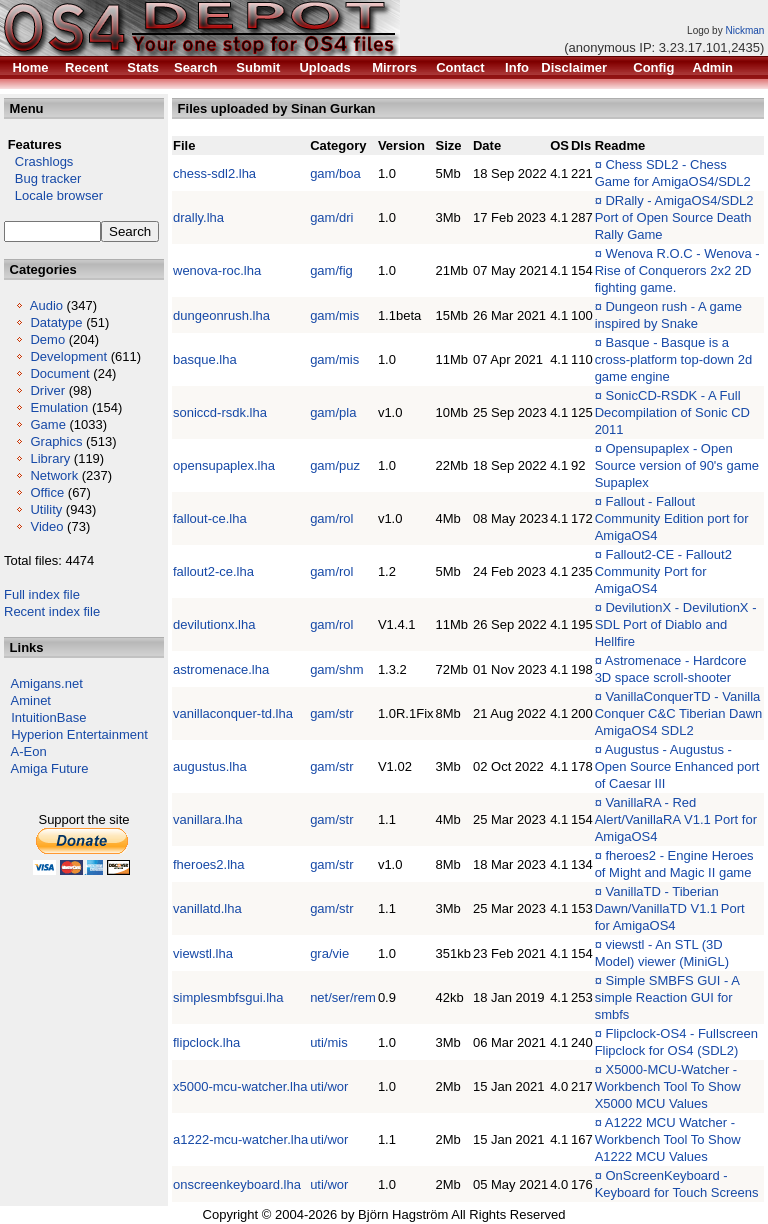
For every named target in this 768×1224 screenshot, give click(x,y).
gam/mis (334, 315)
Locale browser (53, 195)
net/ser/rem (343, 997)
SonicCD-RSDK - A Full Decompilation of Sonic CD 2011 (672, 412)
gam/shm (336, 669)
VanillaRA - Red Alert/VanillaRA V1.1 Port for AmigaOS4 (676, 819)
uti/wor (329, 1086)
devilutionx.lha (214, 624)
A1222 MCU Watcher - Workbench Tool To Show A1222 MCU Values (668, 1139)
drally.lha (198, 217)
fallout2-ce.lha (213, 571)
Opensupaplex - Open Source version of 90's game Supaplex (677, 465)
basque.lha (205, 359)
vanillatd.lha (207, 908)
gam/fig (331, 270)
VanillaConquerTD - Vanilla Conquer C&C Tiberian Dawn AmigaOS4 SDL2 (679, 713)
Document (59, 373)
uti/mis (329, 1042)
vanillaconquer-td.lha (233, 713)
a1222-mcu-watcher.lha (240, 1139)
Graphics (56, 441)
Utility (46, 509)
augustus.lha (210, 766)
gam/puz (335, 465)
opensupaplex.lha (224, 465)
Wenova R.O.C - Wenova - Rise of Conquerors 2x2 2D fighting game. (677, 270)
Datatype (56, 322)
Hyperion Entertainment (79, 734)
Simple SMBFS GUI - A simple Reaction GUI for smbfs (667, 997)
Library (50, 458)
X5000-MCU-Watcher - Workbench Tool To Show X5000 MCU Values (668, 1086)
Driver (47, 390)
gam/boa (335, 173)
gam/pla (333, 412)
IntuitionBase (48, 717)
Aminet (31, 700)
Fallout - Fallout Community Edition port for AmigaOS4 (672, 518)
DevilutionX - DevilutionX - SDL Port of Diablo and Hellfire (676, 624)
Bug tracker (42, 178)
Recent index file (52, 611)
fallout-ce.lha (210, 518)
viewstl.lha (203, 953)
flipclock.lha (206, 1042)
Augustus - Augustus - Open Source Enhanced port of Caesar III (677, 766)
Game (47, 424)
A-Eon (29, 751)
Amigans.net (47, 683)
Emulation (59, 407)
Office (47, 492)
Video (46, 526)
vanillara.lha (207, 819)
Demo (47, 339)
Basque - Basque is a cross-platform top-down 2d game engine (674, 359)
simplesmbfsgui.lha (228, 997)
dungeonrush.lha (221, 315)
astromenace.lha (221, 669)
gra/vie (329, 953)
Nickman (744, 30)
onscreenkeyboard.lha (237, 1184)
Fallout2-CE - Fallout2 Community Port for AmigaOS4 (663, 571)
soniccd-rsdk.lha (220, 412)
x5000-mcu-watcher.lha (240, 1086)
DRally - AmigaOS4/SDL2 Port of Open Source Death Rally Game (674, 217)
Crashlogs (38, 161)
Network (54, 475)
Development (68, 356)
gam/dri (331, 217)
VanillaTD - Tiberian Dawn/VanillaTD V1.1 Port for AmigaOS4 (670, 908)
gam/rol (331, 518)
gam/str (331, 713)
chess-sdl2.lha (214, 173)
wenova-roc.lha (217, 270)
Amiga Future (50, 768)
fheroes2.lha (209, 864)
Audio (46, 305)
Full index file (42, 594)
